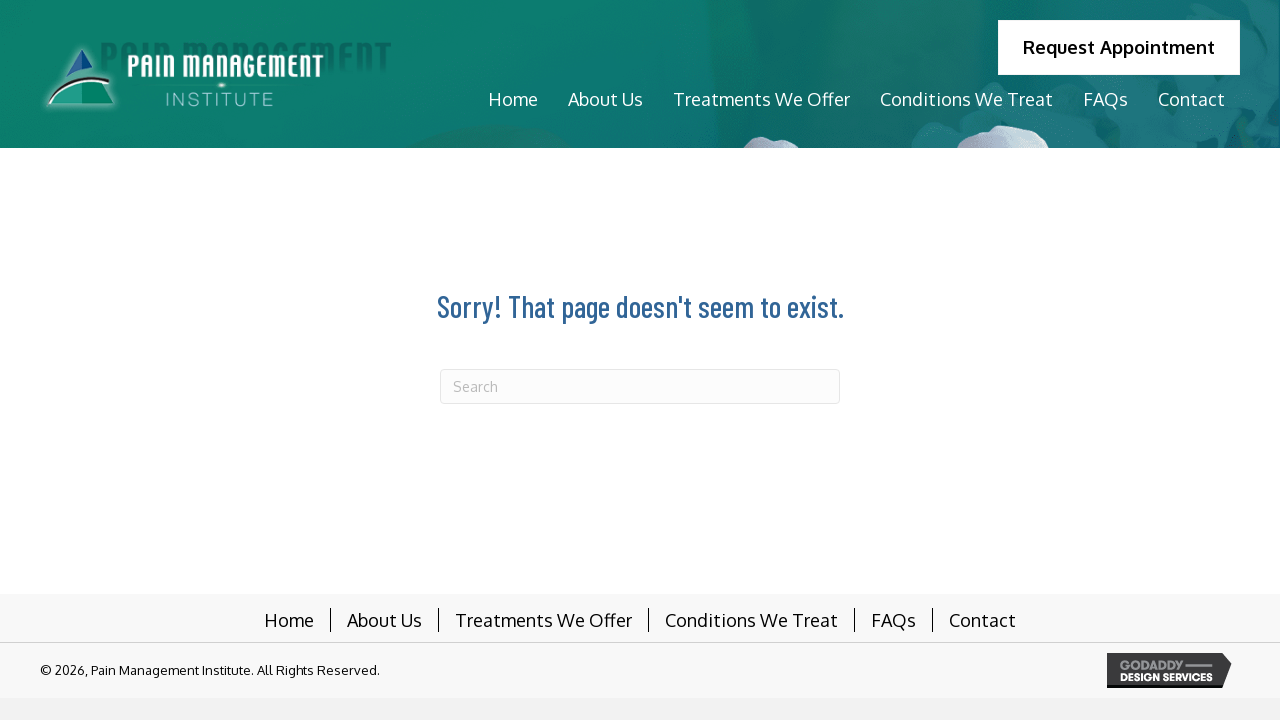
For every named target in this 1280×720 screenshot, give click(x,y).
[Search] (640, 386)
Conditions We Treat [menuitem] (751, 620)
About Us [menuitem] (384, 620)
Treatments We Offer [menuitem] (543, 620)
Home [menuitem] (289, 620)
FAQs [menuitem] (893, 620)
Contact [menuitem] (982, 620)
